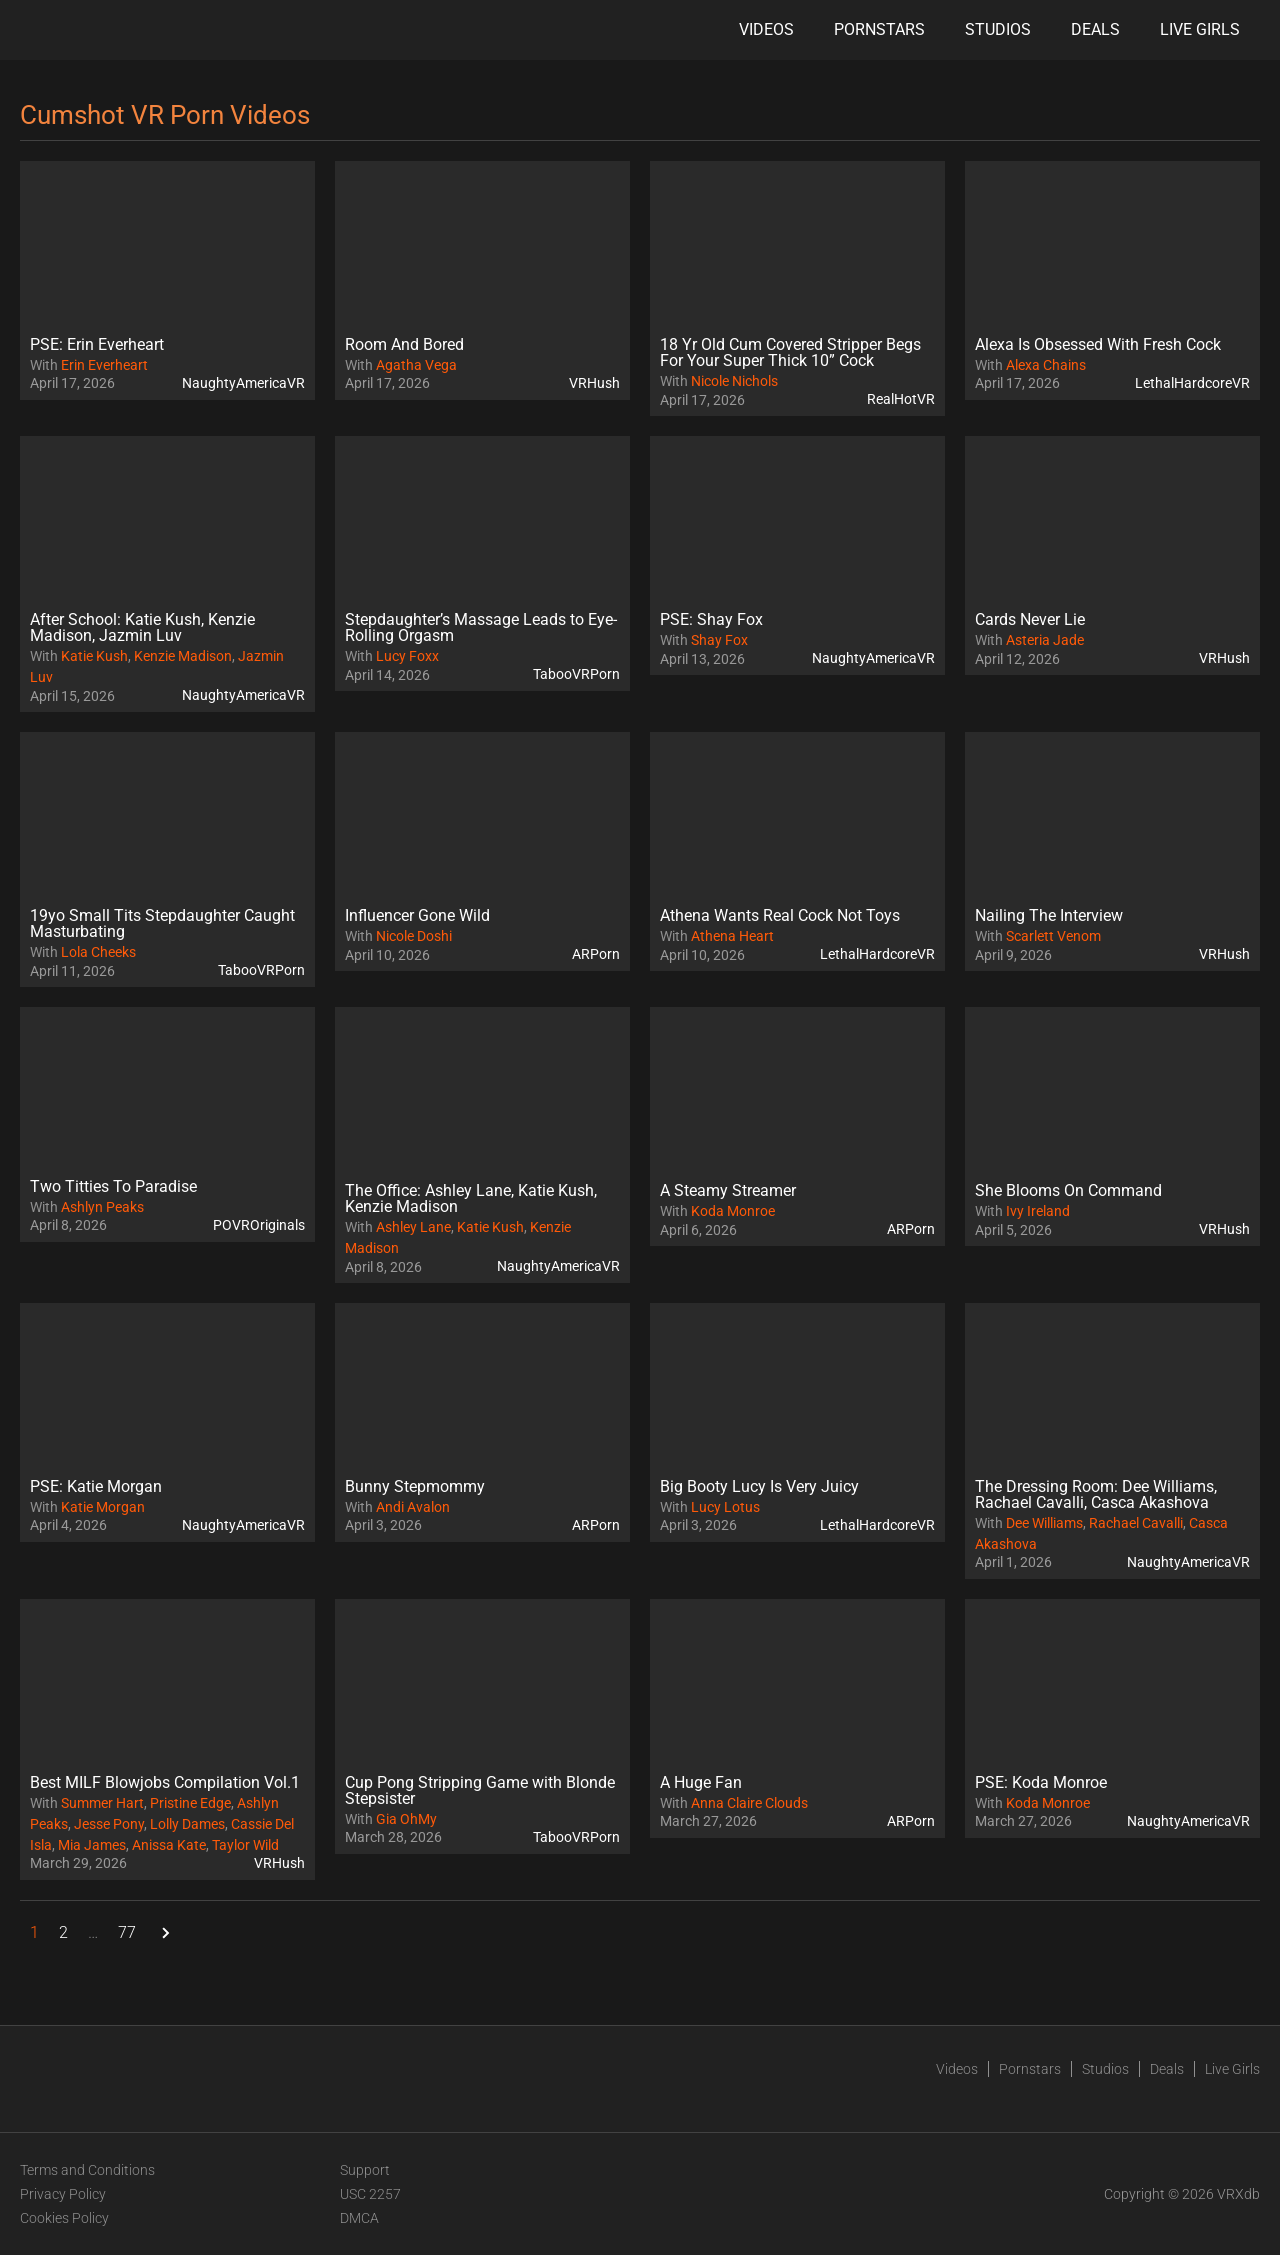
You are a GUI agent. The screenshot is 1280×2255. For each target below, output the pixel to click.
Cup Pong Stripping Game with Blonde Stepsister (480, 1790)
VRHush (594, 383)
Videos (766, 29)
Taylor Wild (245, 1845)
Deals (1095, 29)
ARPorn (596, 954)
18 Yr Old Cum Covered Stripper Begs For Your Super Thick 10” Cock (790, 352)
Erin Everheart (104, 365)
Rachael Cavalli (1136, 1523)
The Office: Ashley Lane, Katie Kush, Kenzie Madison (471, 1198)
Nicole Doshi (414, 936)
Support (365, 2170)
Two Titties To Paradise (113, 1186)
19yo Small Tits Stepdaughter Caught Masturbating (162, 923)
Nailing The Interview (1049, 915)
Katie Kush (94, 656)
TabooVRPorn (576, 674)
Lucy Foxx (407, 656)
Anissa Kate (169, 1845)
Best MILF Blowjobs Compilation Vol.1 (165, 1782)
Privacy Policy (63, 2194)
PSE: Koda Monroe (1041, 1782)
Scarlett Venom (1053, 936)
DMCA (359, 2218)
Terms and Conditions (87, 2170)
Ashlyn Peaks (102, 1207)
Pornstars (879, 29)
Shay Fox (719, 640)
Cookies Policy (64, 2218)
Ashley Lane (413, 1227)
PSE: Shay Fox (711, 619)
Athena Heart (732, 936)
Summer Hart (102, 1803)
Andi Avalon (413, 1507)
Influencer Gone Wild (417, 915)
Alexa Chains (1046, 365)
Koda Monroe (733, 1211)
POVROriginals (259, 1225)
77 (127, 1932)
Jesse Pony (109, 1824)
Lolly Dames (187, 1824)
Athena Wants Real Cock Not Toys (780, 915)
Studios (998, 29)
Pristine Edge (190, 1803)
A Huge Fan (701, 1782)
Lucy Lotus (725, 1507)
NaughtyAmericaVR (243, 383)
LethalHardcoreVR (1192, 383)
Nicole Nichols (734, 381)
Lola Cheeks (98, 952)
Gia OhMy (406, 1819)
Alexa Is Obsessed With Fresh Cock (1098, 344)
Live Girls (1200, 29)
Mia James (92, 1845)
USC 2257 (370, 2194)
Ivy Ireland (1038, 1211)
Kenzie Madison (183, 656)
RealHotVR (901, 399)
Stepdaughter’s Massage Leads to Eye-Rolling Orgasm (481, 627)
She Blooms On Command (1068, 1190)
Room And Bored (404, 344)
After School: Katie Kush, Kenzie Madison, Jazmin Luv (142, 627)
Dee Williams (1044, 1523)
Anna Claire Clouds (749, 1803)
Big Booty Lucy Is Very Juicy (759, 1486)
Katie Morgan (103, 1507)
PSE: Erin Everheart (97, 344)
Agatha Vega (416, 365)
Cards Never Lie (1030, 619)
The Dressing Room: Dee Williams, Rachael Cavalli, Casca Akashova (1096, 1494)
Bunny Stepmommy (415, 1486)
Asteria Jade (1045, 640)
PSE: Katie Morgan (96, 1486)
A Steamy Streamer (728, 1190)
